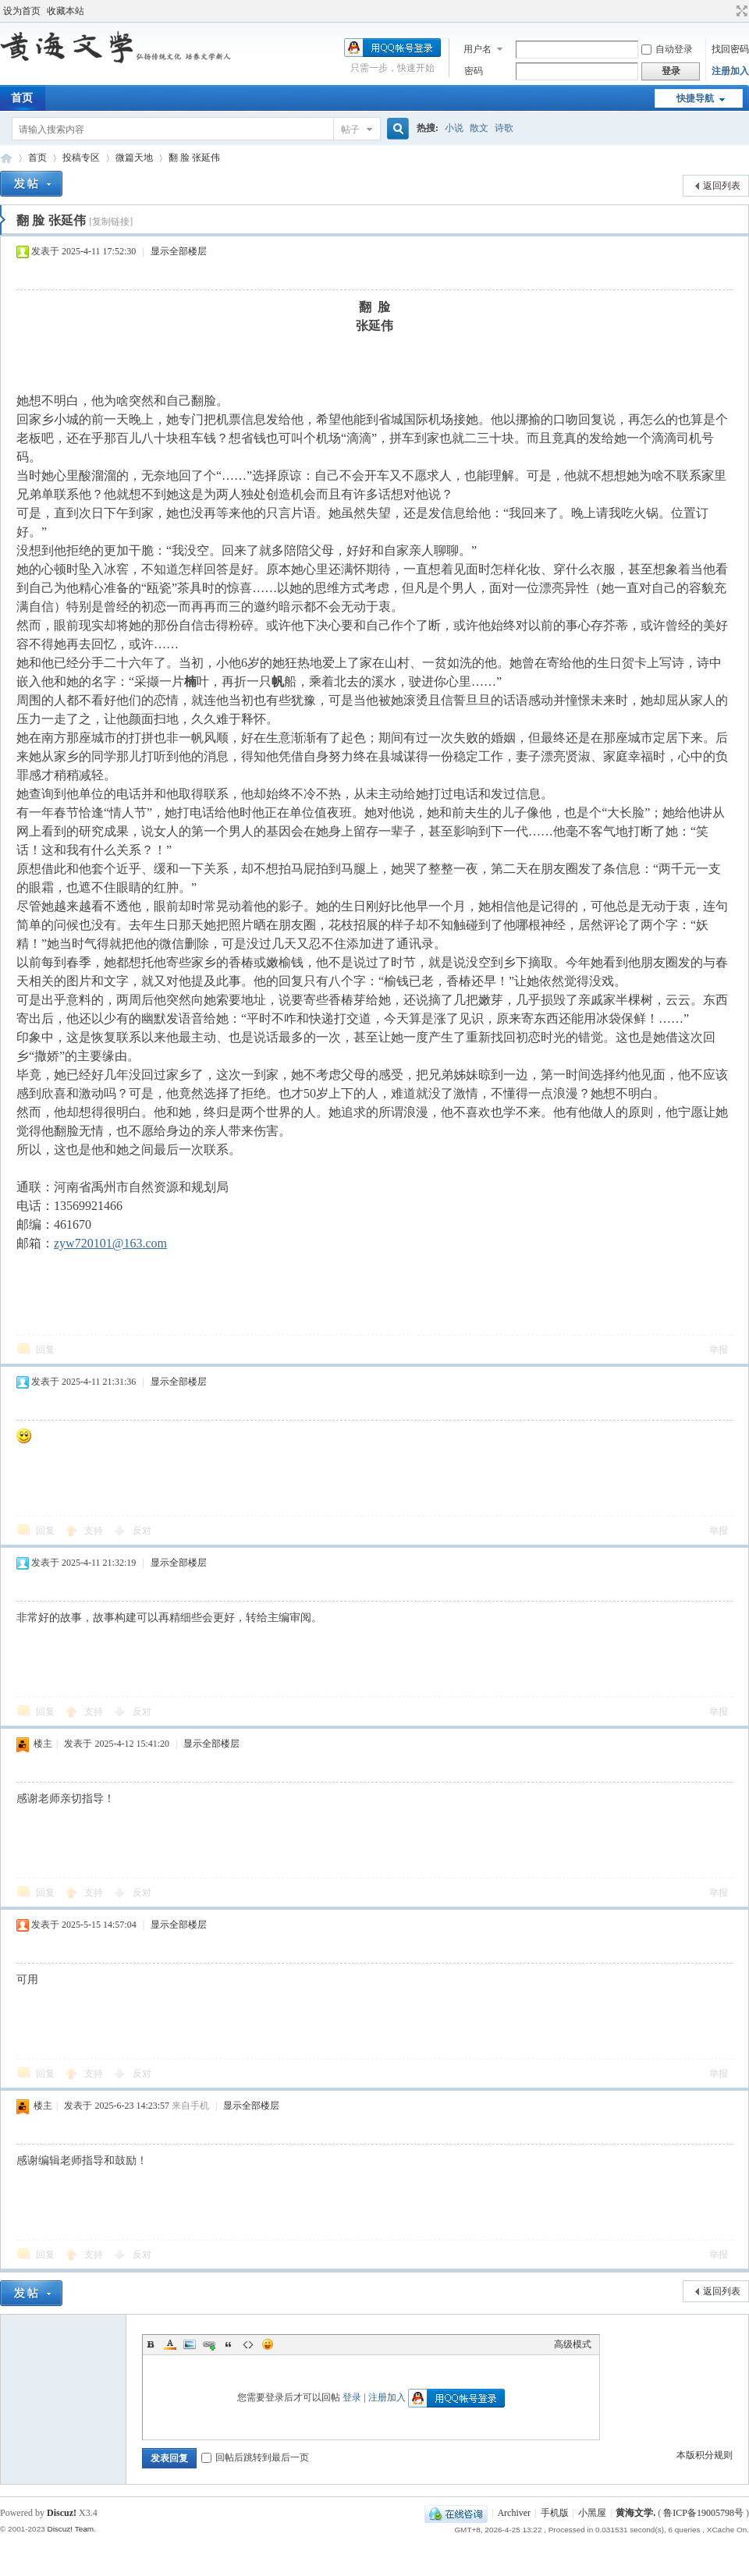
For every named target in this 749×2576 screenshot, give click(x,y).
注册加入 (730, 71)
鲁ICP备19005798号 (703, 2512)
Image (189, 2344)
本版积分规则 (704, 2455)
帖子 (350, 129)
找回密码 (730, 49)
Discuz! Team (70, 2529)
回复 (45, 1349)
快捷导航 (695, 98)
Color (170, 2344)
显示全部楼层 (179, 251)
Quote (228, 2344)
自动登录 (667, 49)
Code (248, 2344)
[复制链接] (111, 221)
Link (209, 2344)
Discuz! (61, 2512)
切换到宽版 (740, 11)
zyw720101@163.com (110, 1243)
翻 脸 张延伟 (194, 157)
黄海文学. (635, 2512)
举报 (718, 1349)
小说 (454, 127)
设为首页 (22, 10)
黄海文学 (6, 158)
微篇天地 (134, 157)
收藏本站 (65, 10)
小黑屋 (592, 2512)
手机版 (555, 2512)
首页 (37, 157)
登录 (352, 2397)
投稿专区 (81, 157)
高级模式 (572, 2344)
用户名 (477, 49)
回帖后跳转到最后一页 (255, 2457)
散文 (479, 127)
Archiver (514, 2512)
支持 (94, 1530)
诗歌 (504, 127)
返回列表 (721, 185)
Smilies (267, 2344)
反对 (142, 1530)
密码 (473, 71)
